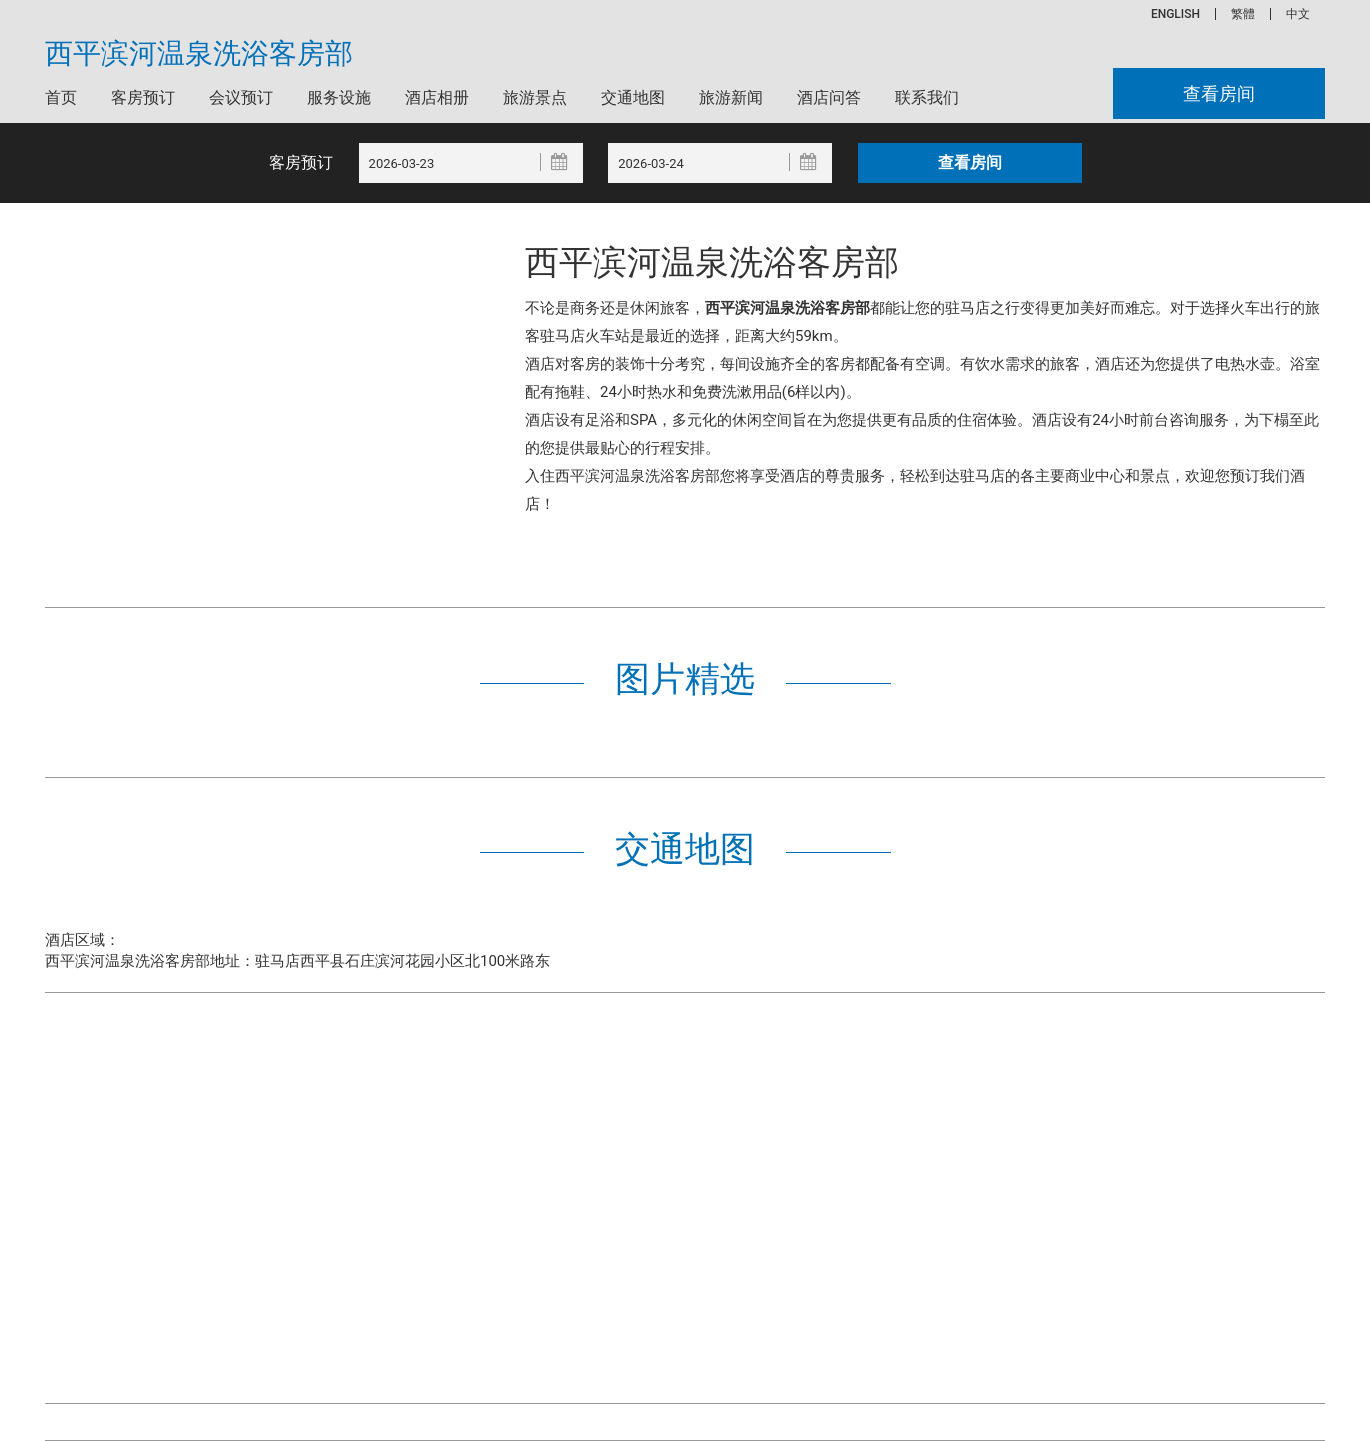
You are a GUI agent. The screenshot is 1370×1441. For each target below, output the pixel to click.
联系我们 (927, 97)
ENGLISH (1175, 14)
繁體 (1243, 14)
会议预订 (241, 97)
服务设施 (339, 97)
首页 (61, 97)
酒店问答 (829, 97)
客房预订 (143, 97)
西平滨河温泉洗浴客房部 (199, 54)
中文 (1298, 14)
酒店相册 (437, 97)
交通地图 (633, 97)
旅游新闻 (731, 97)
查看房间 (1219, 93)
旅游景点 (535, 97)
